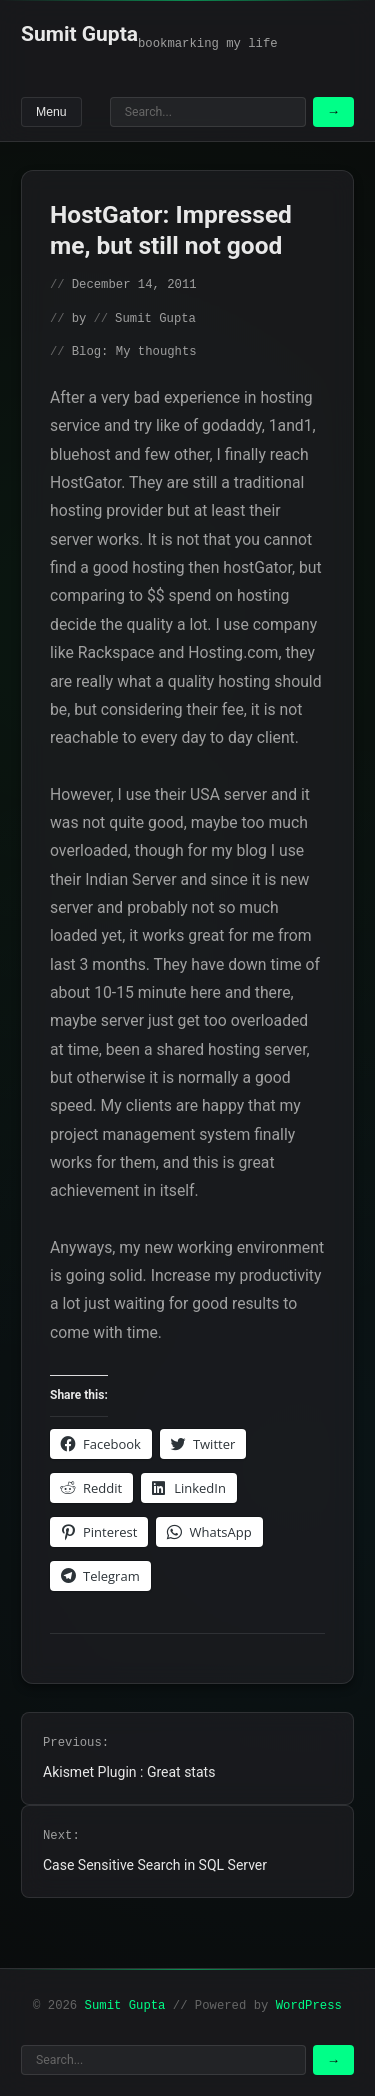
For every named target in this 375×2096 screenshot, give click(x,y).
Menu (51, 112)
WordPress (309, 2006)
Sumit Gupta (79, 34)
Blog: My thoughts (134, 352)
